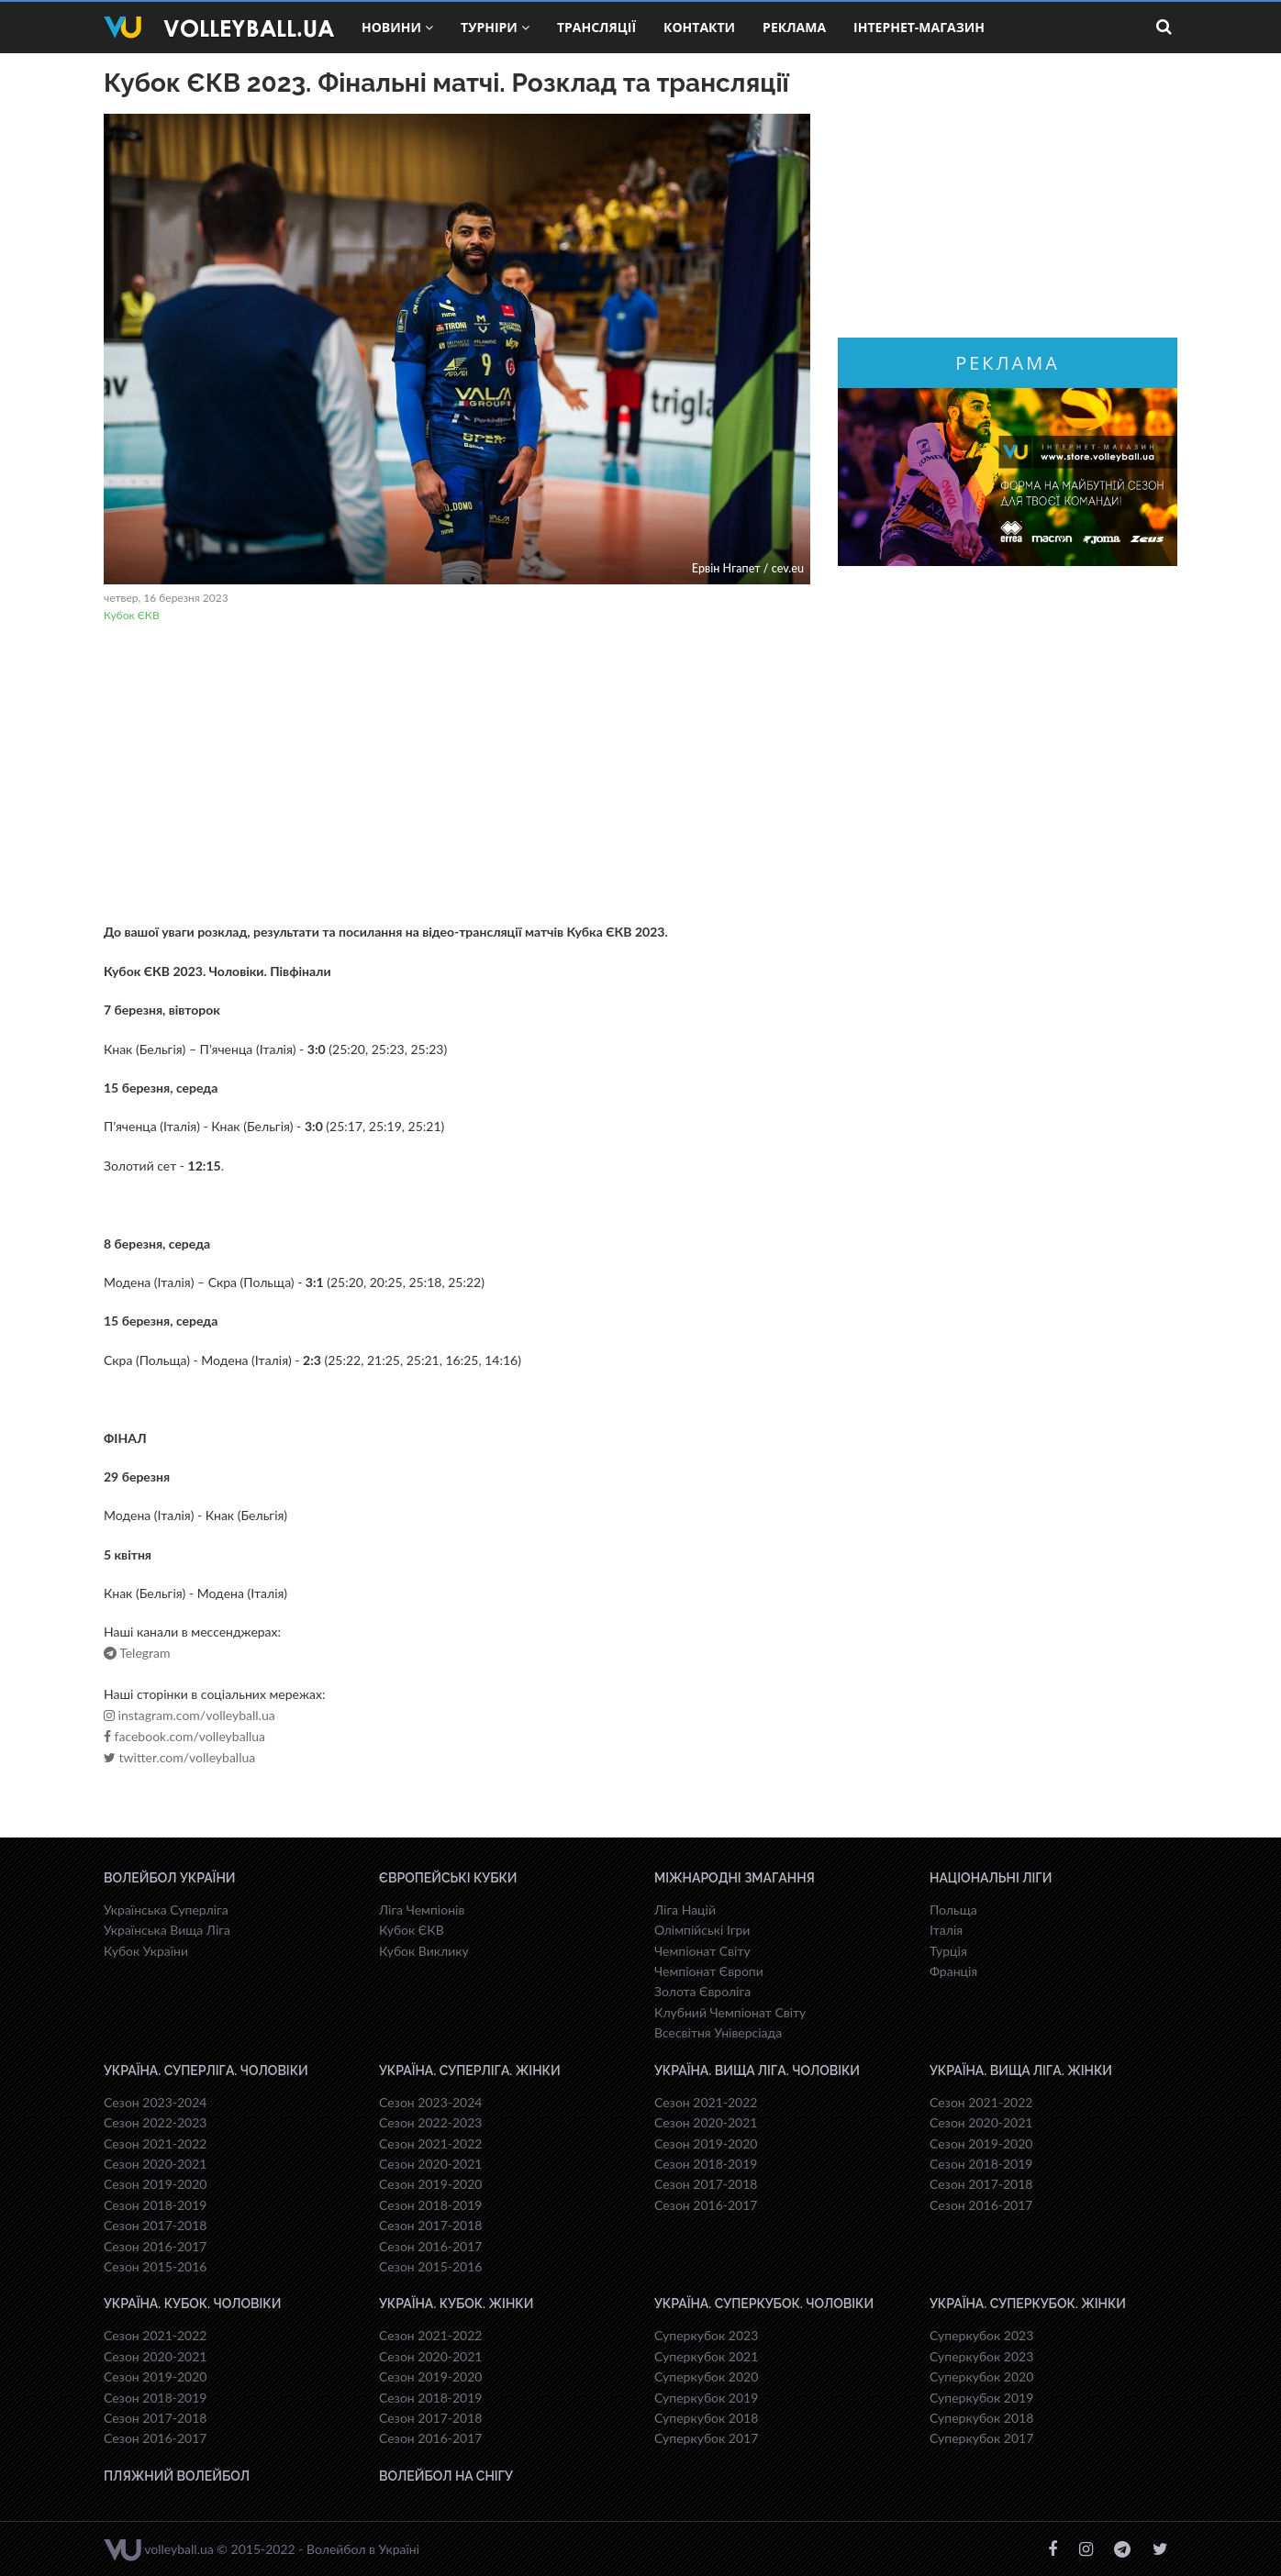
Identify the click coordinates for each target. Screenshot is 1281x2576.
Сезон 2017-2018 (155, 2225)
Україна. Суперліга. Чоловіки (206, 2070)
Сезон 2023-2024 (155, 2102)
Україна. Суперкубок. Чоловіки (764, 2303)
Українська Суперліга (166, 1909)
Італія (946, 1930)
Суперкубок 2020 (706, 2376)
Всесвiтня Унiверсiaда (718, 2032)
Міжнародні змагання (734, 1878)
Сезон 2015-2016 (155, 2266)
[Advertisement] (457, 775)
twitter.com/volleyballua (179, 1757)
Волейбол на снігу (446, 2476)
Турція (948, 1951)
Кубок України (146, 1951)
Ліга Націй (685, 1909)
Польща (953, 1909)
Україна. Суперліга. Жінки (470, 2070)
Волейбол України (170, 1878)
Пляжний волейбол (177, 2476)
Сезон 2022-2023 (155, 2122)
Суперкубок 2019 (706, 2397)
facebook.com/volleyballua (184, 1736)
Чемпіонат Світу (702, 1951)
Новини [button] (397, 27)
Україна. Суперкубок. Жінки (1028, 2303)
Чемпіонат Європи (708, 1971)
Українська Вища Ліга (167, 1930)
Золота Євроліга (702, 1991)
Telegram (137, 1653)
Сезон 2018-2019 (155, 2205)
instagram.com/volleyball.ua (189, 1715)
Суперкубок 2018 (706, 2418)
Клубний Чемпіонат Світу (730, 2012)
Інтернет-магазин (919, 27)
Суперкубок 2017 (706, 2438)
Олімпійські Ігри (702, 1930)
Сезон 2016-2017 (155, 2246)
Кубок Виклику (424, 1951)
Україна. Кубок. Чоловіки (192, 2303)
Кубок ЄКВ (132, 615)
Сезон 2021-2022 (155, 2143)
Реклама (794, 27)
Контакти (699, 27)
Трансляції (596, 27)
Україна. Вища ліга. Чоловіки (757, 2070)
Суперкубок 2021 (706, 2356)
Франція (953, 1971)
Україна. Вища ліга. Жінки (1021, 2070)
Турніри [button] (495, 27)
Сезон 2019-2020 (155, 2184)
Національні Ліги (991, 1878)
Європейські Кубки (448, 1878)
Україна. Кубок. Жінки (456, 2303)
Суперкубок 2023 (706, 2335)
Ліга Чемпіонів (421, 1909)
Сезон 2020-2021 (155, 2163)
